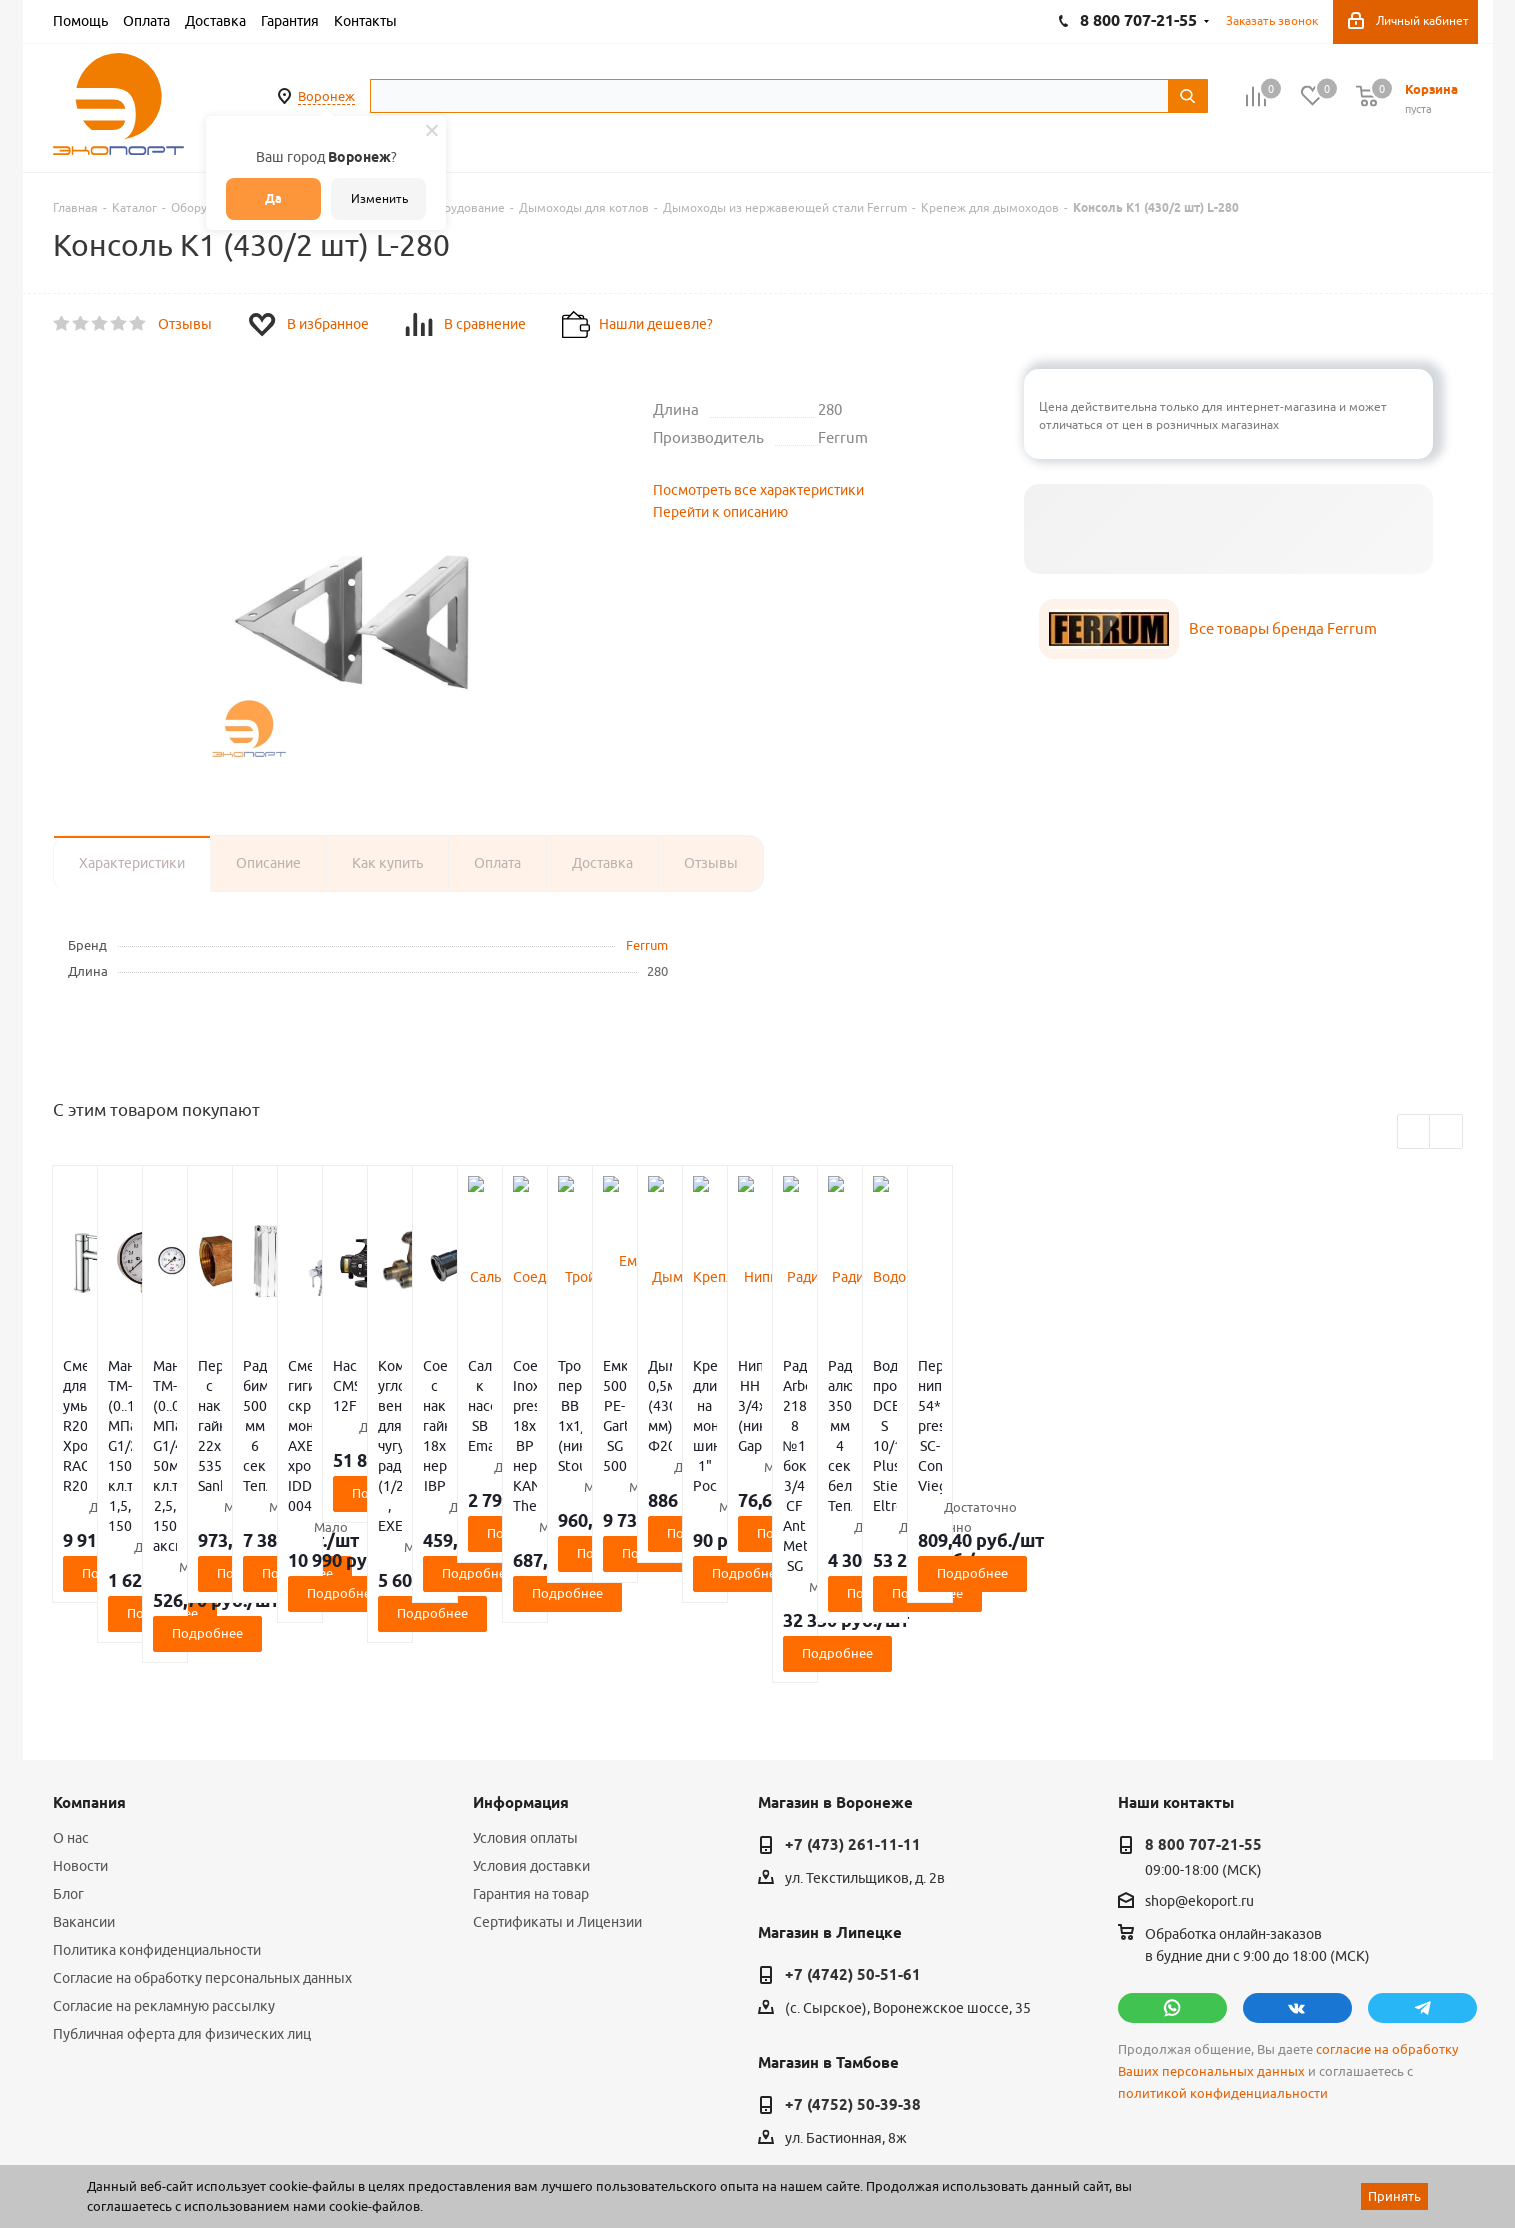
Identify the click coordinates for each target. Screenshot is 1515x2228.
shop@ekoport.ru (1199, 1742)
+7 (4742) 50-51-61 (853, 1815)
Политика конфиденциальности (157, 1790)
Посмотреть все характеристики (758, 490)
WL (191, 2139)
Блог (68, 1734)
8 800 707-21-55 (1203, 1685)
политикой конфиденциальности (1223, 1933)
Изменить (379, 198)
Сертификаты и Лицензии (557, 1762)
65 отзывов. (303, 2161)
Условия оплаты (525, 1678)
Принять (1394, 2196)
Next (1446, 1132)
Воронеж (326, 96)
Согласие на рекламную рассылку (164, 1846)
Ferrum (647, 945)
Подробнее (169, 1473)
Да (273, 198)
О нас (71, 1678)
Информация (521, 1643)
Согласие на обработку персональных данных (202, 1818)
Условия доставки (531, 1706)
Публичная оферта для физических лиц (182, 1874)
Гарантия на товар (531, 1734)
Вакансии (84, 1762)
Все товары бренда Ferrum (1283, 628)
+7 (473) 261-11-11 (853, 1685)
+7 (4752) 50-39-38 (853, 1945)
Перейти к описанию (720, 512)
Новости (80, 1706)
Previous (1414, 1132)
